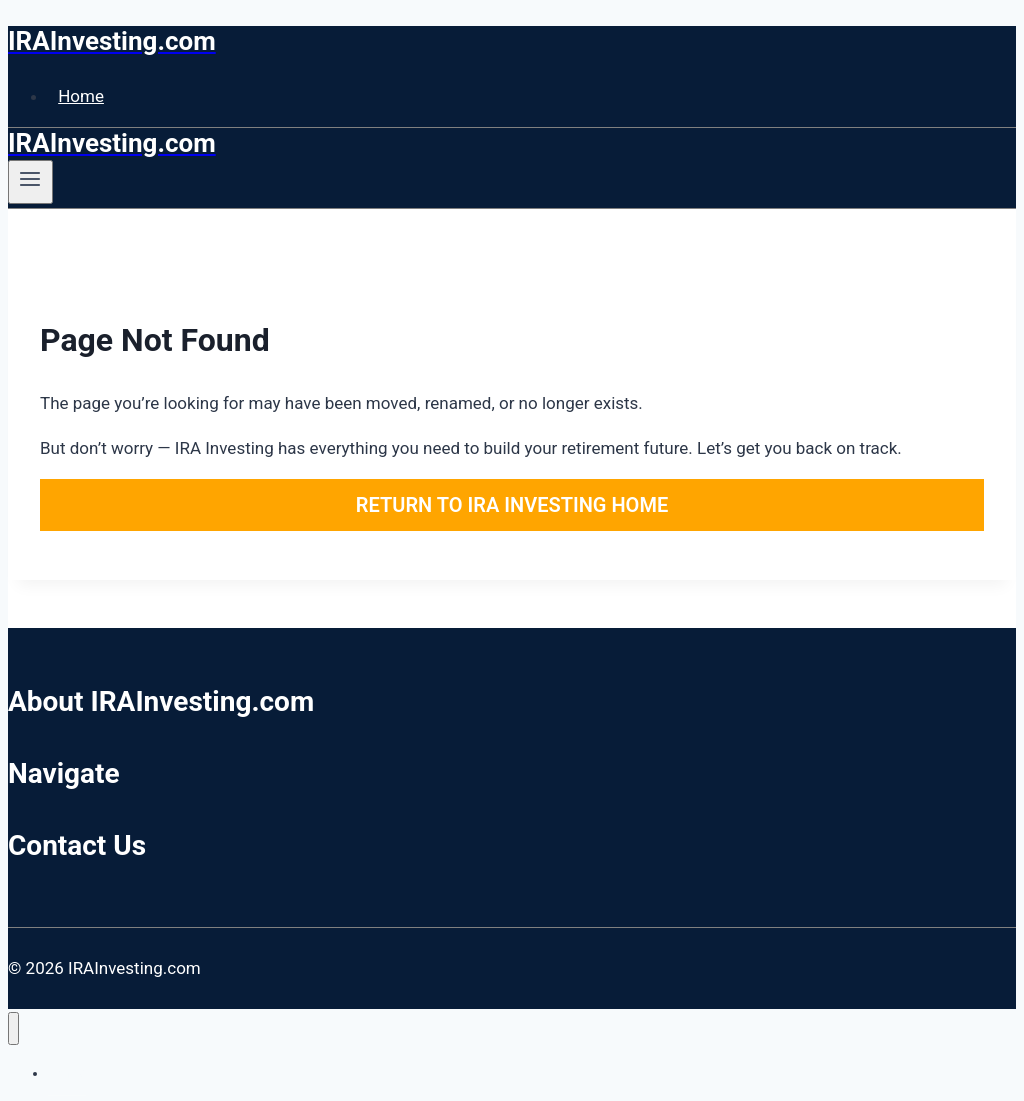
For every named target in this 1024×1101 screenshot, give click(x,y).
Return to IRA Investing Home (512, 505)
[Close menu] (13, 1028)
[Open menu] (30, 182)
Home (81, 96)
